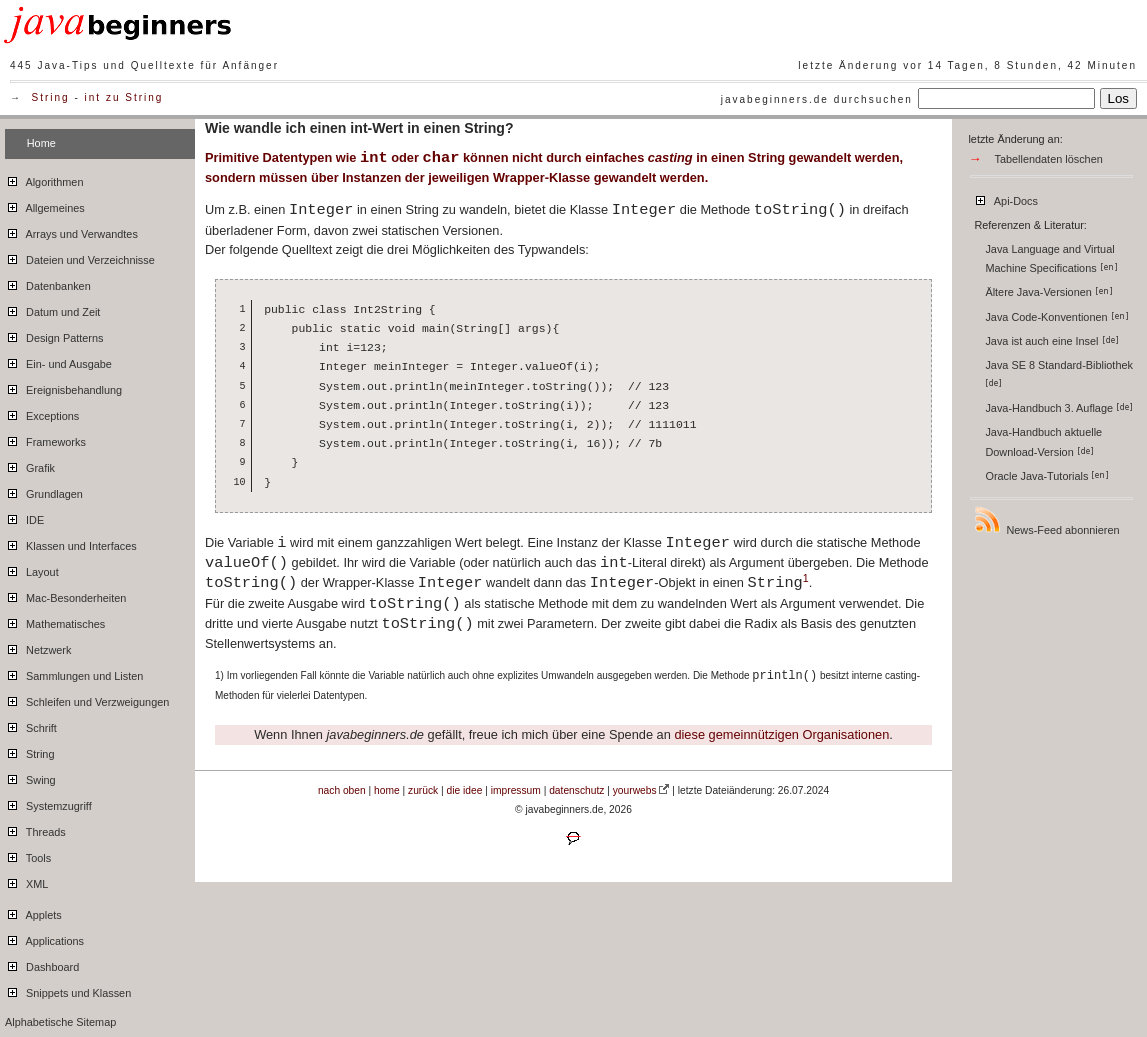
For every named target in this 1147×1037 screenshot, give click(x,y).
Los (1119, 98)
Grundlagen (44, 491)
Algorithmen (44, 179)
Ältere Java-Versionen (1048, 292)
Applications (44, 938)
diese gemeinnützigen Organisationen (781, 734)
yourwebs (635, 790)
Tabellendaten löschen (1049, 159)
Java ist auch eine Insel (1051, 341)
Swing (30, 777)
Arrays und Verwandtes (71, 231)
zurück (423, 790)
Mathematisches (55, 621)
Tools (28, 855)
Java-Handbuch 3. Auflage (1059, 408)
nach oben (342, 790)
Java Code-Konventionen (1056, 317)
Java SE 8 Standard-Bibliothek (1060, 373)
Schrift (31, 725)
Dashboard (42, 964)
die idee (465, 790)
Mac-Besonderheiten (65, 595)
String (51, 97)
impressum (516, 790)
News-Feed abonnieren (1046, 520)
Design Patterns (54, 335)
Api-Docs (1005, 198)
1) (219, 675)
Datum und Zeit (52, 309)
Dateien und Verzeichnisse (80, 257)
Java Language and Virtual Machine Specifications (1051, 258)
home (387, 790)
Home (41, 143)
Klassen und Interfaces (71, 543)
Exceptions (42, 413)
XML (26, 881)
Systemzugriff (48, 803)
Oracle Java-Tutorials (1047, 476)
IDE (24, 517)
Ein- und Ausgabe (58, 361)
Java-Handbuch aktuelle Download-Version (1043, 441)
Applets (33, 912)
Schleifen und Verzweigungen (87, 699)
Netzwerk (38, 647)
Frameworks (45, 439)
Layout (32, 569)
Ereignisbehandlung (63, 387)
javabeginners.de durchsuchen (817, 99)
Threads (35, 829)
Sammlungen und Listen (74, 673)
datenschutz (576, 790)
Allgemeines (45, 205)
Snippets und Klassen (68, 990)
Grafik (30, 465)
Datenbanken (48, 283)
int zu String (124, 97)
